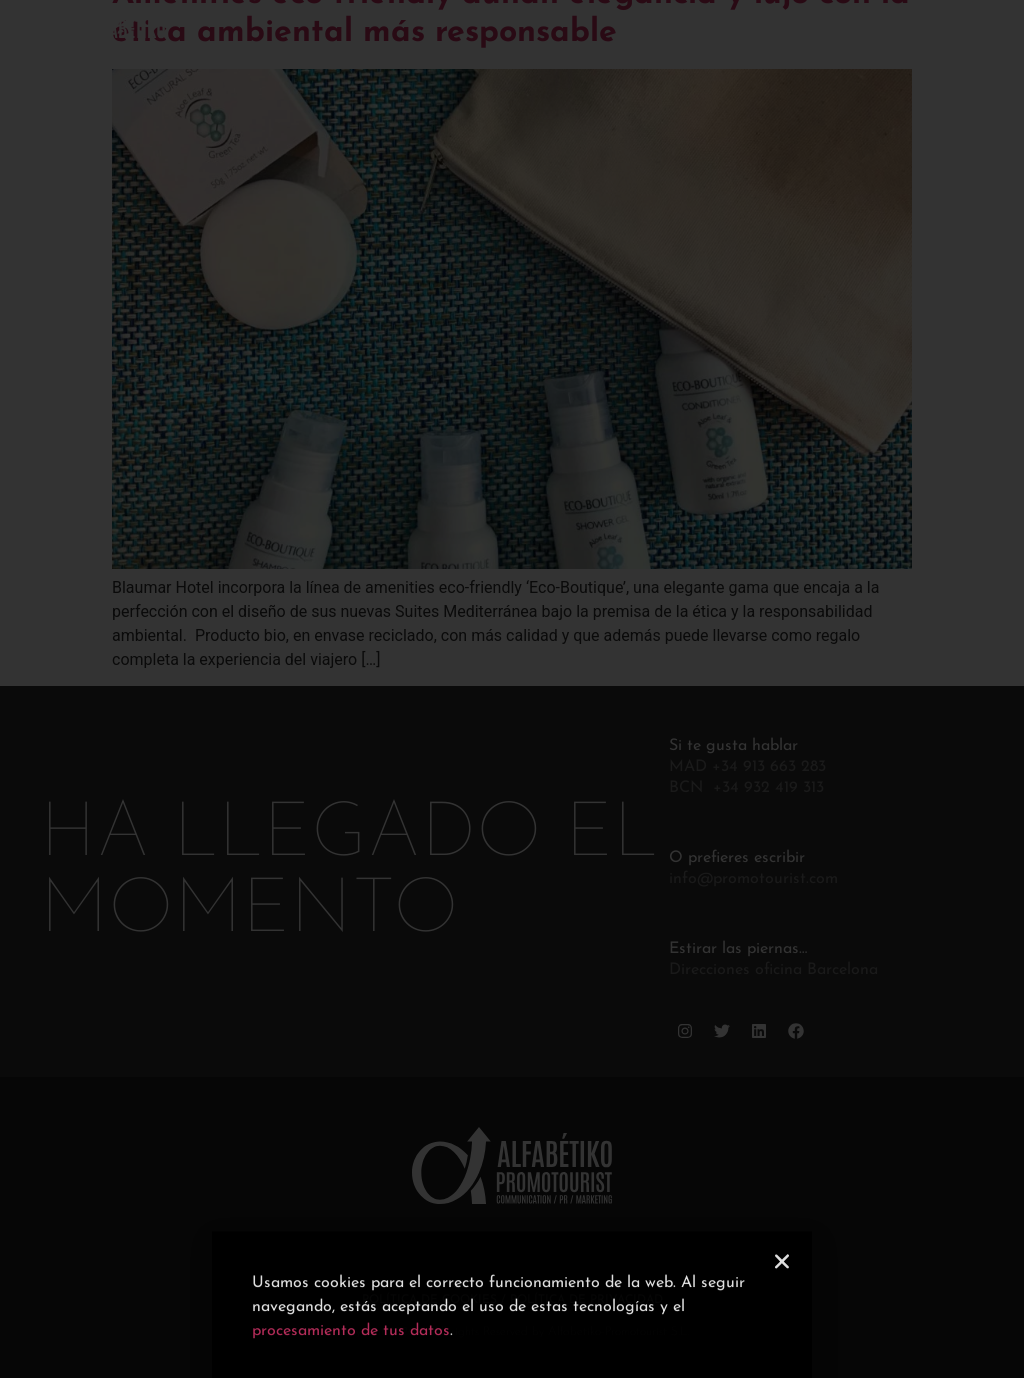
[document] (512, 689)
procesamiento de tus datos (351, 1352)
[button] (782, 1282)
